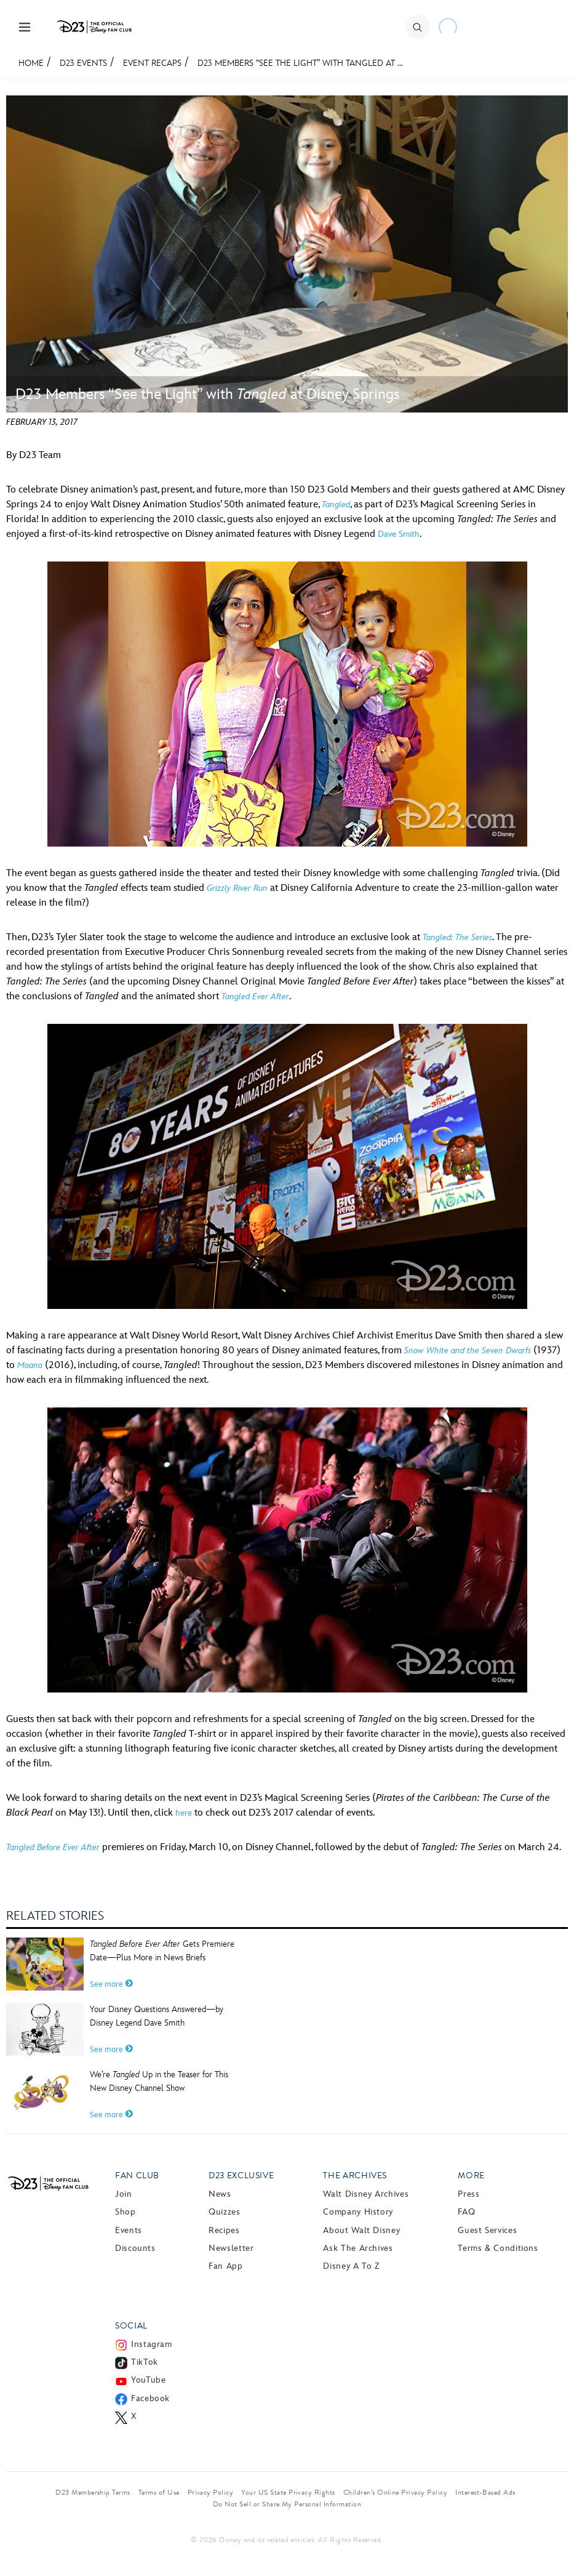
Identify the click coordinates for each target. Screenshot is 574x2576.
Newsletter (231, 2248)
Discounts (135, 2248)
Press (468, 2194)
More (471, 2175)
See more (111, 1984)
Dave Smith (399, 534)
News (220, 2194)
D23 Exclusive (241, 2175)
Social (131, 2325)
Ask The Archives (358, 2248)
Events (128, 2230)
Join (123, 2194)
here (183, 1813)
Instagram (151, 2344)
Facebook (150, 2398)
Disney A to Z (351, 2266)
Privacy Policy (211, 2492)
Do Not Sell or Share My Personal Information (287, 2504)
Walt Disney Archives (366, 2194)
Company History (358, 2212)
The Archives (355, 2175)
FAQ (466, 2212)
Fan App (225, 2266)
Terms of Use (159, 2492)
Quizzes (224, 2212)
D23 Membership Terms (92, 2492)
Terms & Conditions (498, 2248)
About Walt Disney (361, 2230)
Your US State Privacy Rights (288, 2492)
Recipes (224, 2230)
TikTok (144, 2362)
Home (31, 63)
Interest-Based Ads (485, 2492)
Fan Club (137, 2175)
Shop (125, 2212)
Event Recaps (152, 63)
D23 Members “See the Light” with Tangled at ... (300, 63)
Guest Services (487, 2230)
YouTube (148, 2380)
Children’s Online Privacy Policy (395, 2492)
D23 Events (83, 63)
